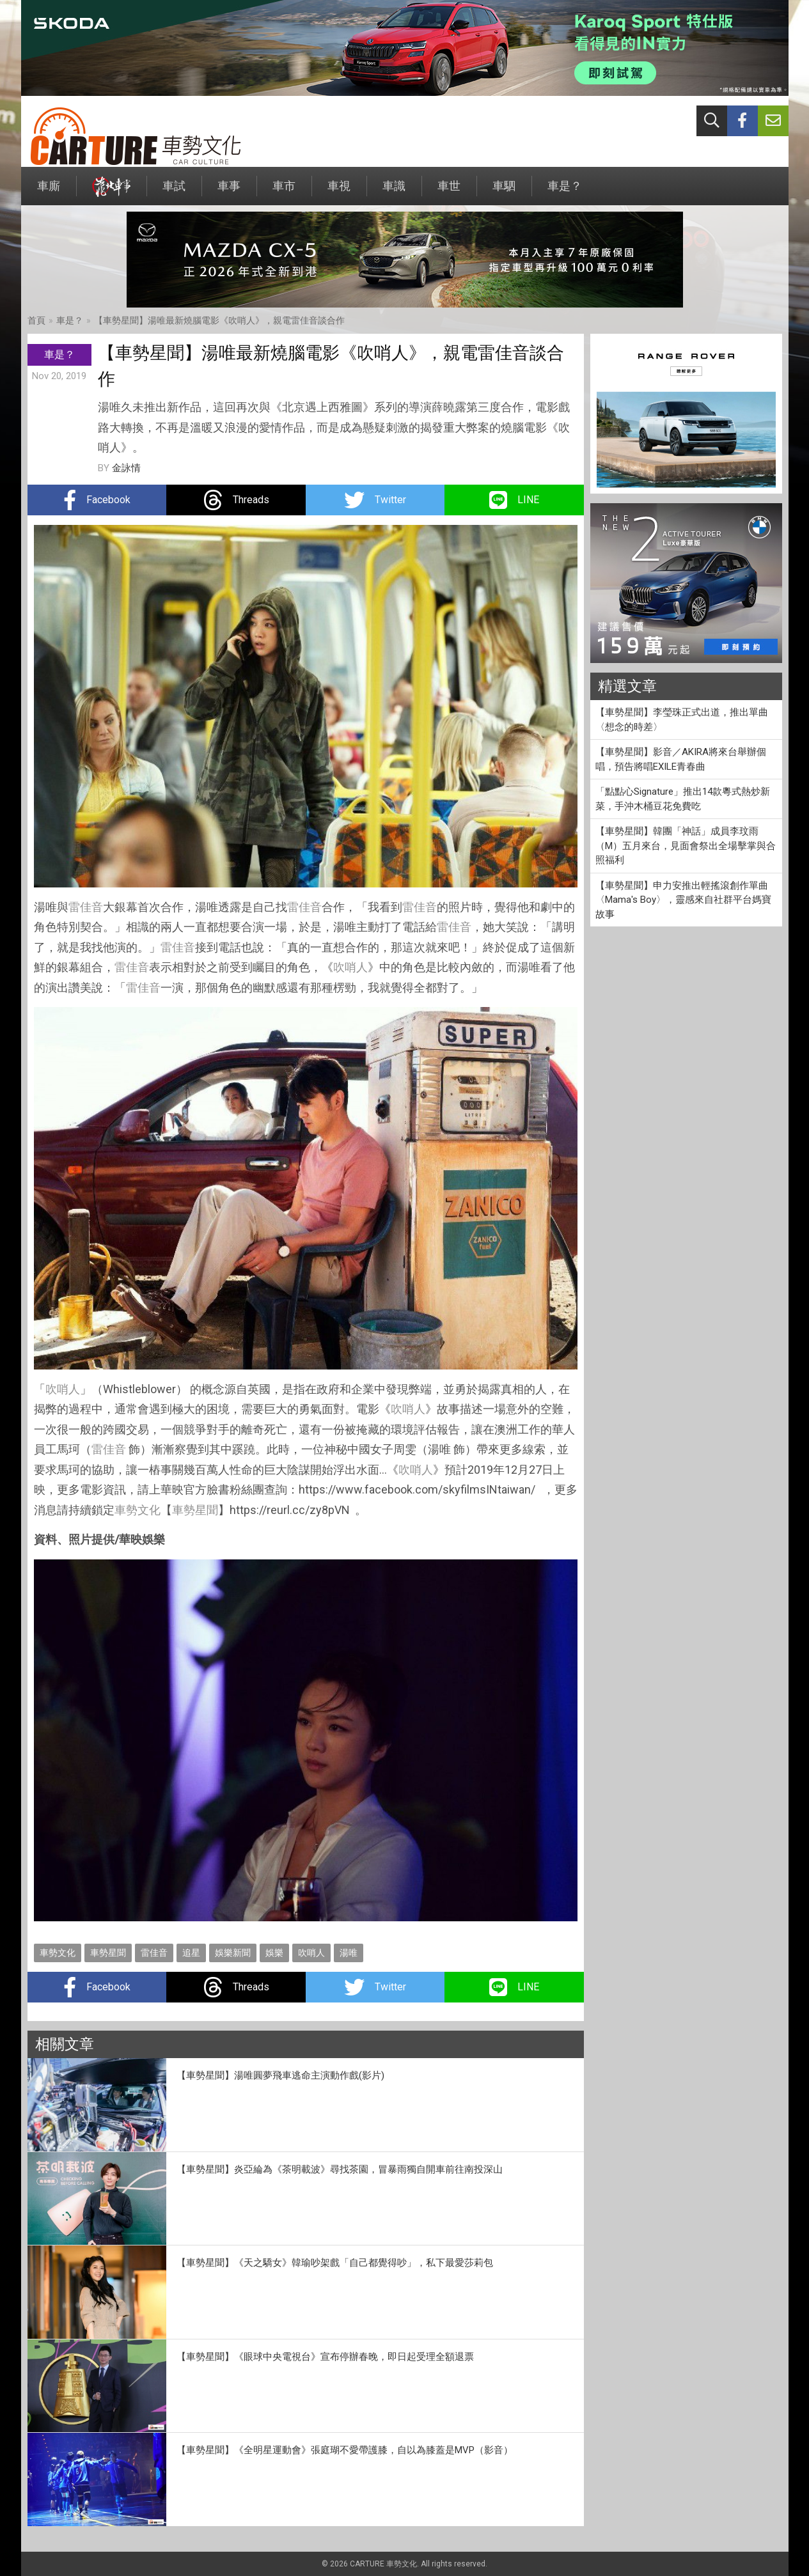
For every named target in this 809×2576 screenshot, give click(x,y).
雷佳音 (85, 907)
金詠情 (126, 468)
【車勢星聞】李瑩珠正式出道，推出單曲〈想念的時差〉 (681, 719)
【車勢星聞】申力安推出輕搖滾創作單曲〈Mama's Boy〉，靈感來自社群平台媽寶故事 (683, 900)
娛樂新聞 (233, 1953)
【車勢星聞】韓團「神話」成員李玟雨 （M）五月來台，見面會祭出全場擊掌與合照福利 (685, 845)
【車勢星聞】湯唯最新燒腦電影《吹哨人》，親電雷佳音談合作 (219, 320)
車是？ (564, 192)
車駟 (503, 192)
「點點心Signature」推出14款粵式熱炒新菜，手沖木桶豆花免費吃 (682, 799)
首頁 (36, 320)
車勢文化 (137, 1510)
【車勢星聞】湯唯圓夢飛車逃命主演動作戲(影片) (280, 2075)
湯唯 (348, 1953)
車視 (338, 192)
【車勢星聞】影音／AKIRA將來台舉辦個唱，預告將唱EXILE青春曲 (680, 759)
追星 (191, 1953)
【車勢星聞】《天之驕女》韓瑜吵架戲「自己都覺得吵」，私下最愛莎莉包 (335, 2262)
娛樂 (274, 1953)
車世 (448, 192)
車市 (283, 192)
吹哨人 (350, 967)
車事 (228, 192)
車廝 (48, 192)
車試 (173, 192)
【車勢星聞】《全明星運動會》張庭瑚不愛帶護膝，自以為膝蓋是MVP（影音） (345, 2450)
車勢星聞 (195, 1510)
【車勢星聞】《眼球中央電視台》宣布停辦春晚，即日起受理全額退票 (325, 2356)
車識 (393, 192)
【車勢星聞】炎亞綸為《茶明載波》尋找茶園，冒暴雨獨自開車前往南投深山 (340, 2169)
